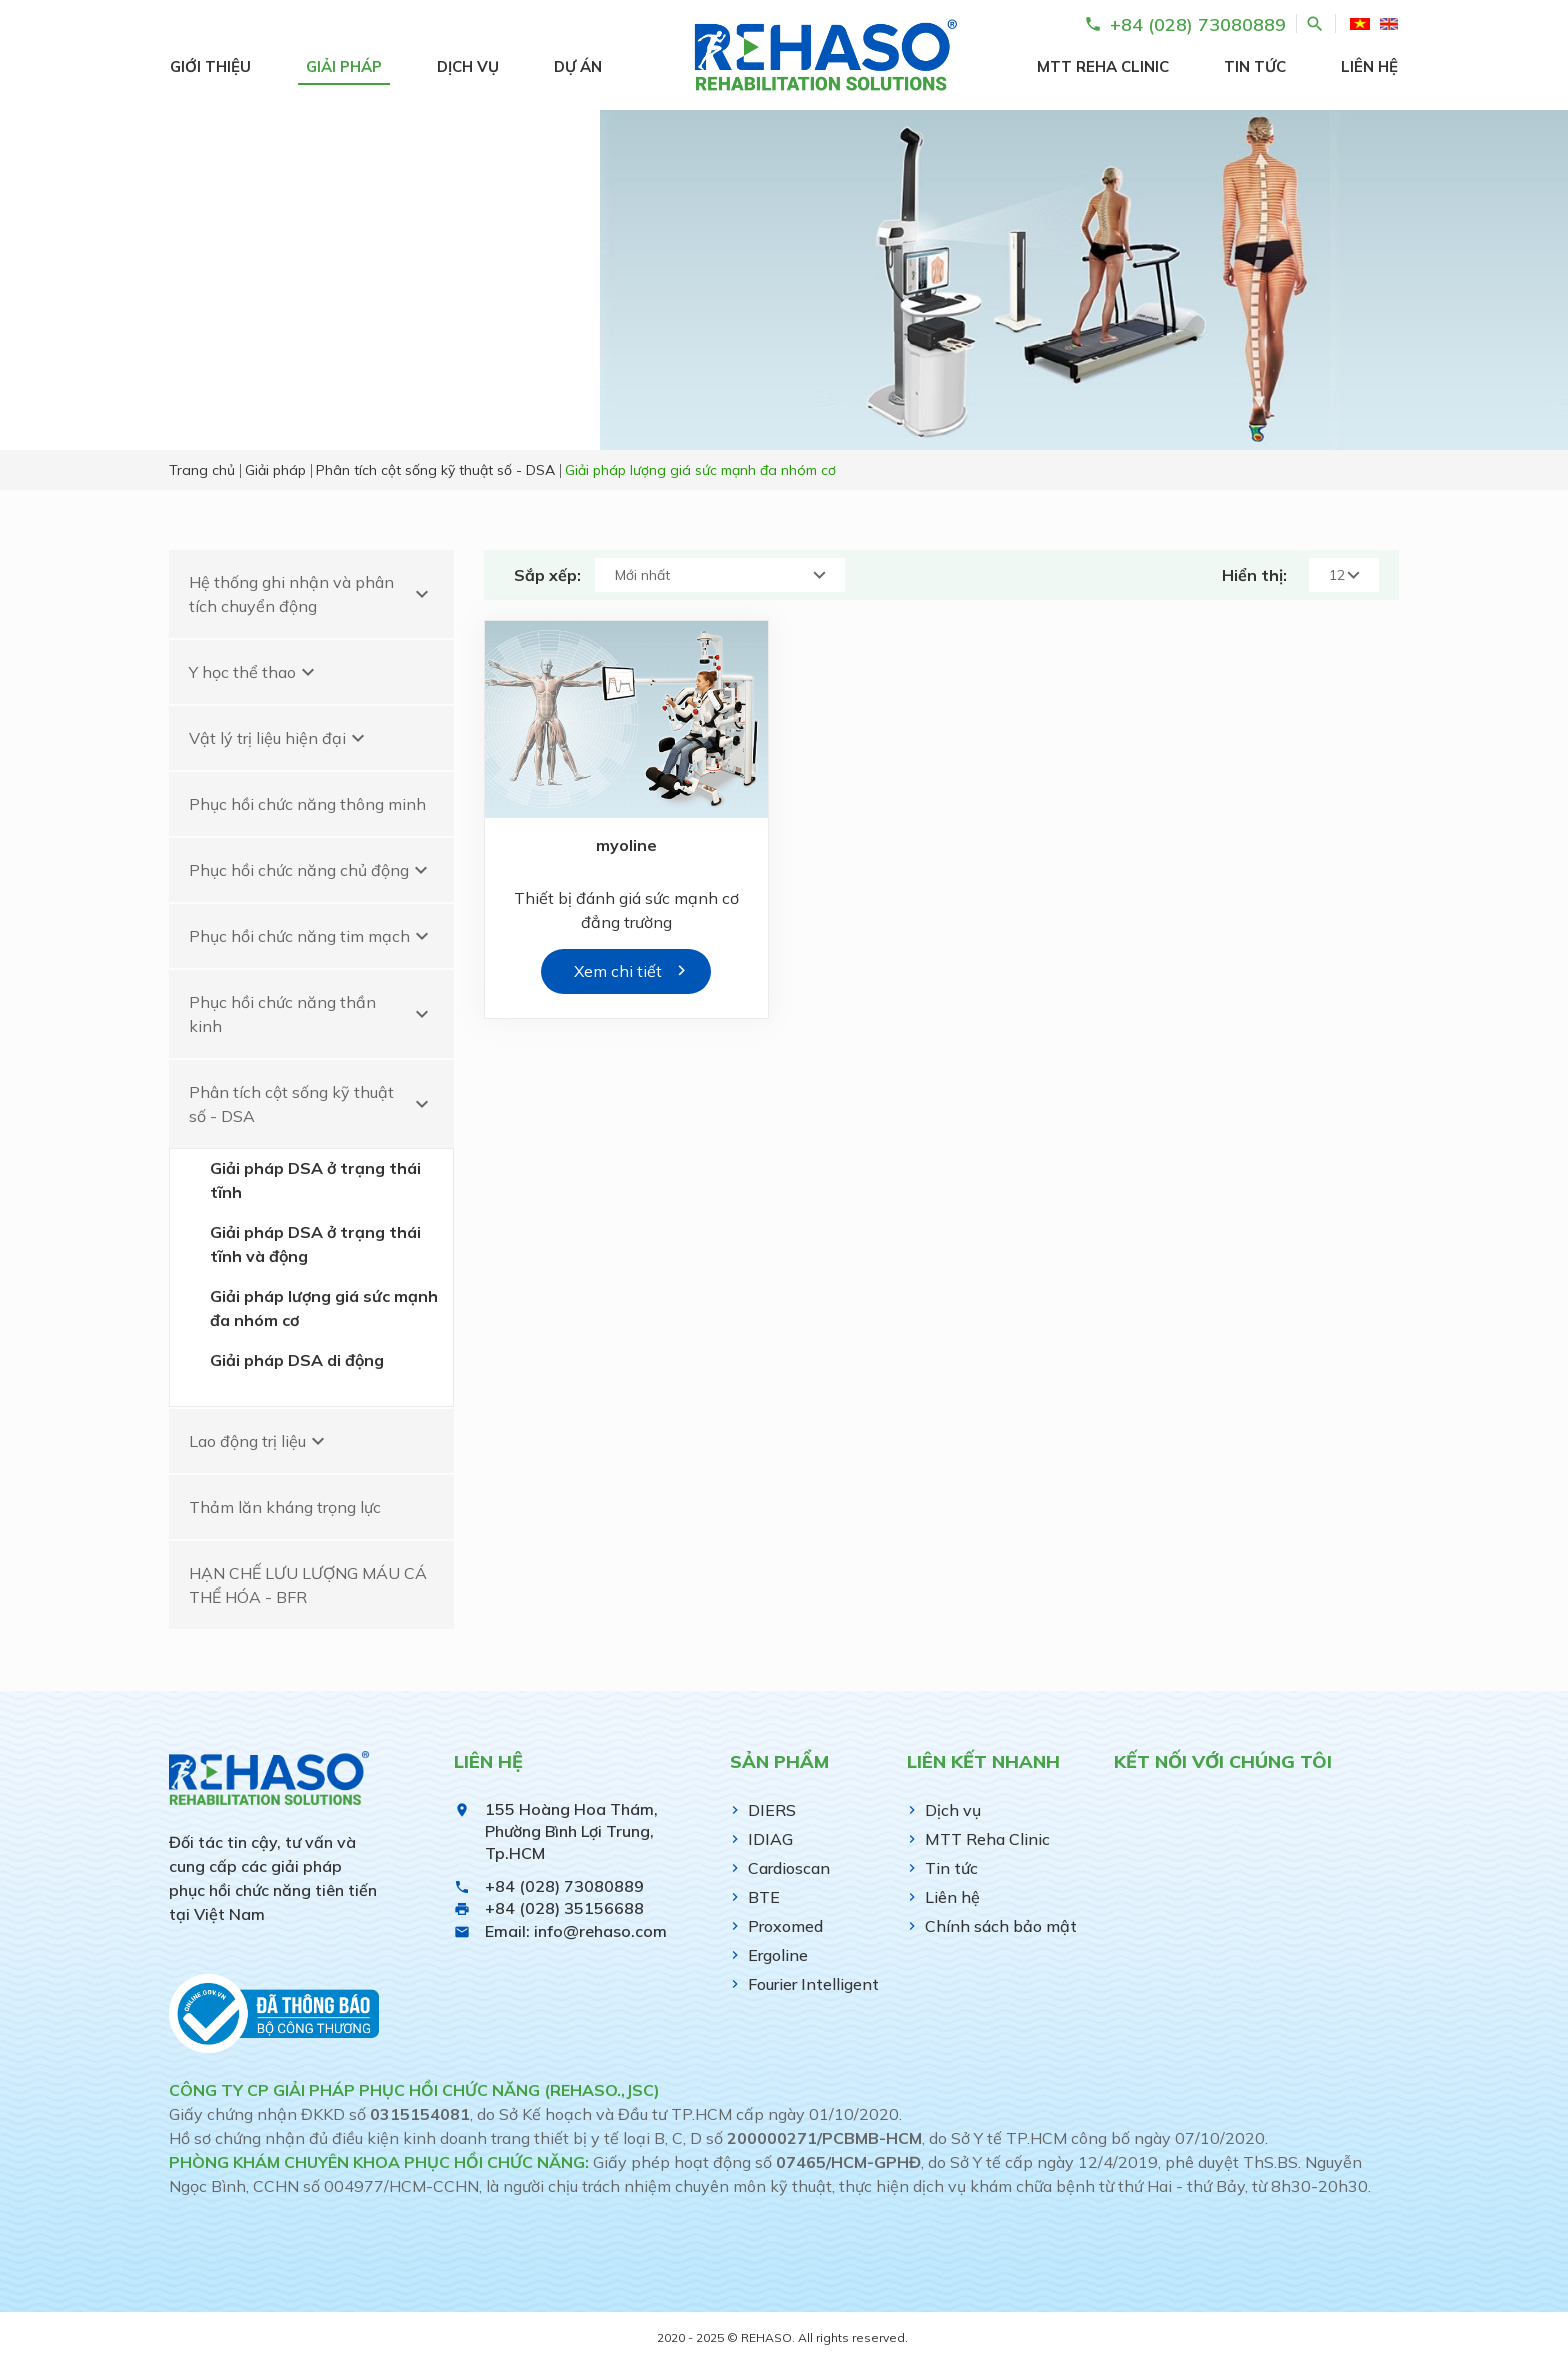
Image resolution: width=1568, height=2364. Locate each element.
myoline (626, 845)
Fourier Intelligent (813, 1984)
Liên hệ (1369, 66)
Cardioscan (789, 1868)
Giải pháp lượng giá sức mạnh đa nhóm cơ (324, 1308)
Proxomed (785, 1926)
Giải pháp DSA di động (297, 1360)
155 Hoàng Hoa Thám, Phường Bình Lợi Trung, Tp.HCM (571, 1831)
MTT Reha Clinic (1103, 66)
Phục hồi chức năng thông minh (307, 804)
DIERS (772, 1810)
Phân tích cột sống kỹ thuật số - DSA (311, 1104)
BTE (764, 1897)
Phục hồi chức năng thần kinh (311, 1014)
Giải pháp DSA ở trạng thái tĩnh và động (315, 1244)
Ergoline (778, 1955)
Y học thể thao (254, 672)
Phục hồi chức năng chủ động (311, 870)
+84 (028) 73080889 (564, 1886)
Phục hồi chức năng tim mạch (311, 936)
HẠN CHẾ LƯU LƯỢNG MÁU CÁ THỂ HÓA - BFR (308, 1585)
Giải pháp (344, 66)
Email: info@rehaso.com (576, 1931)
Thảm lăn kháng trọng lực (285, 1507)
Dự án (578, 66)
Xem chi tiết (618, 971)
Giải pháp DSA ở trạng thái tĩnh (315, 1180)
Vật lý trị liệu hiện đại (279, 738)
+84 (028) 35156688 (564, 1908)
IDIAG (770, 1839)
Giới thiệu (210, 66)
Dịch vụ (468, 66)
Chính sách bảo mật (1001, 1926)
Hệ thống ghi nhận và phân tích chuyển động (311, 594)
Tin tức (1255, 66)
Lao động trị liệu (259, 1441)
